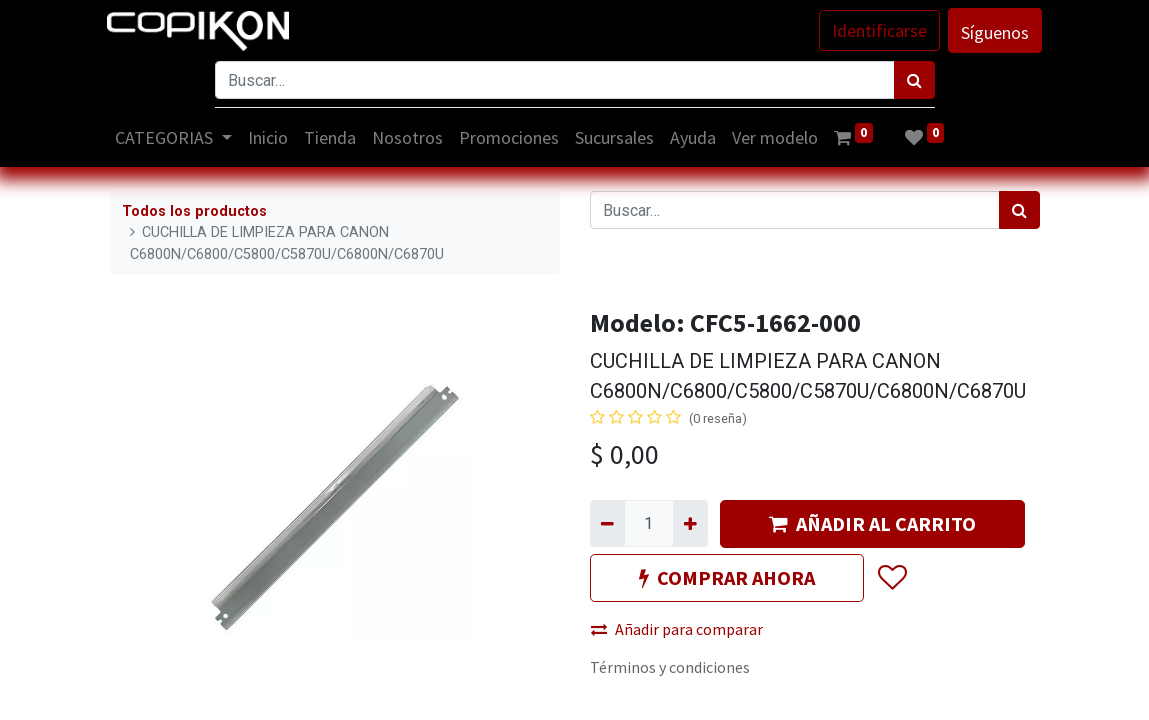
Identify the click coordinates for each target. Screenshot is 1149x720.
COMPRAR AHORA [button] (727, 577)
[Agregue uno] (690, 523)
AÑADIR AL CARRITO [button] (872, 523)
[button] (891, 578)
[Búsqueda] (914, 80)
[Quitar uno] (607, 523)
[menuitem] (270, 137)
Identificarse (877, 30)
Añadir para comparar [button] (677, 629)
